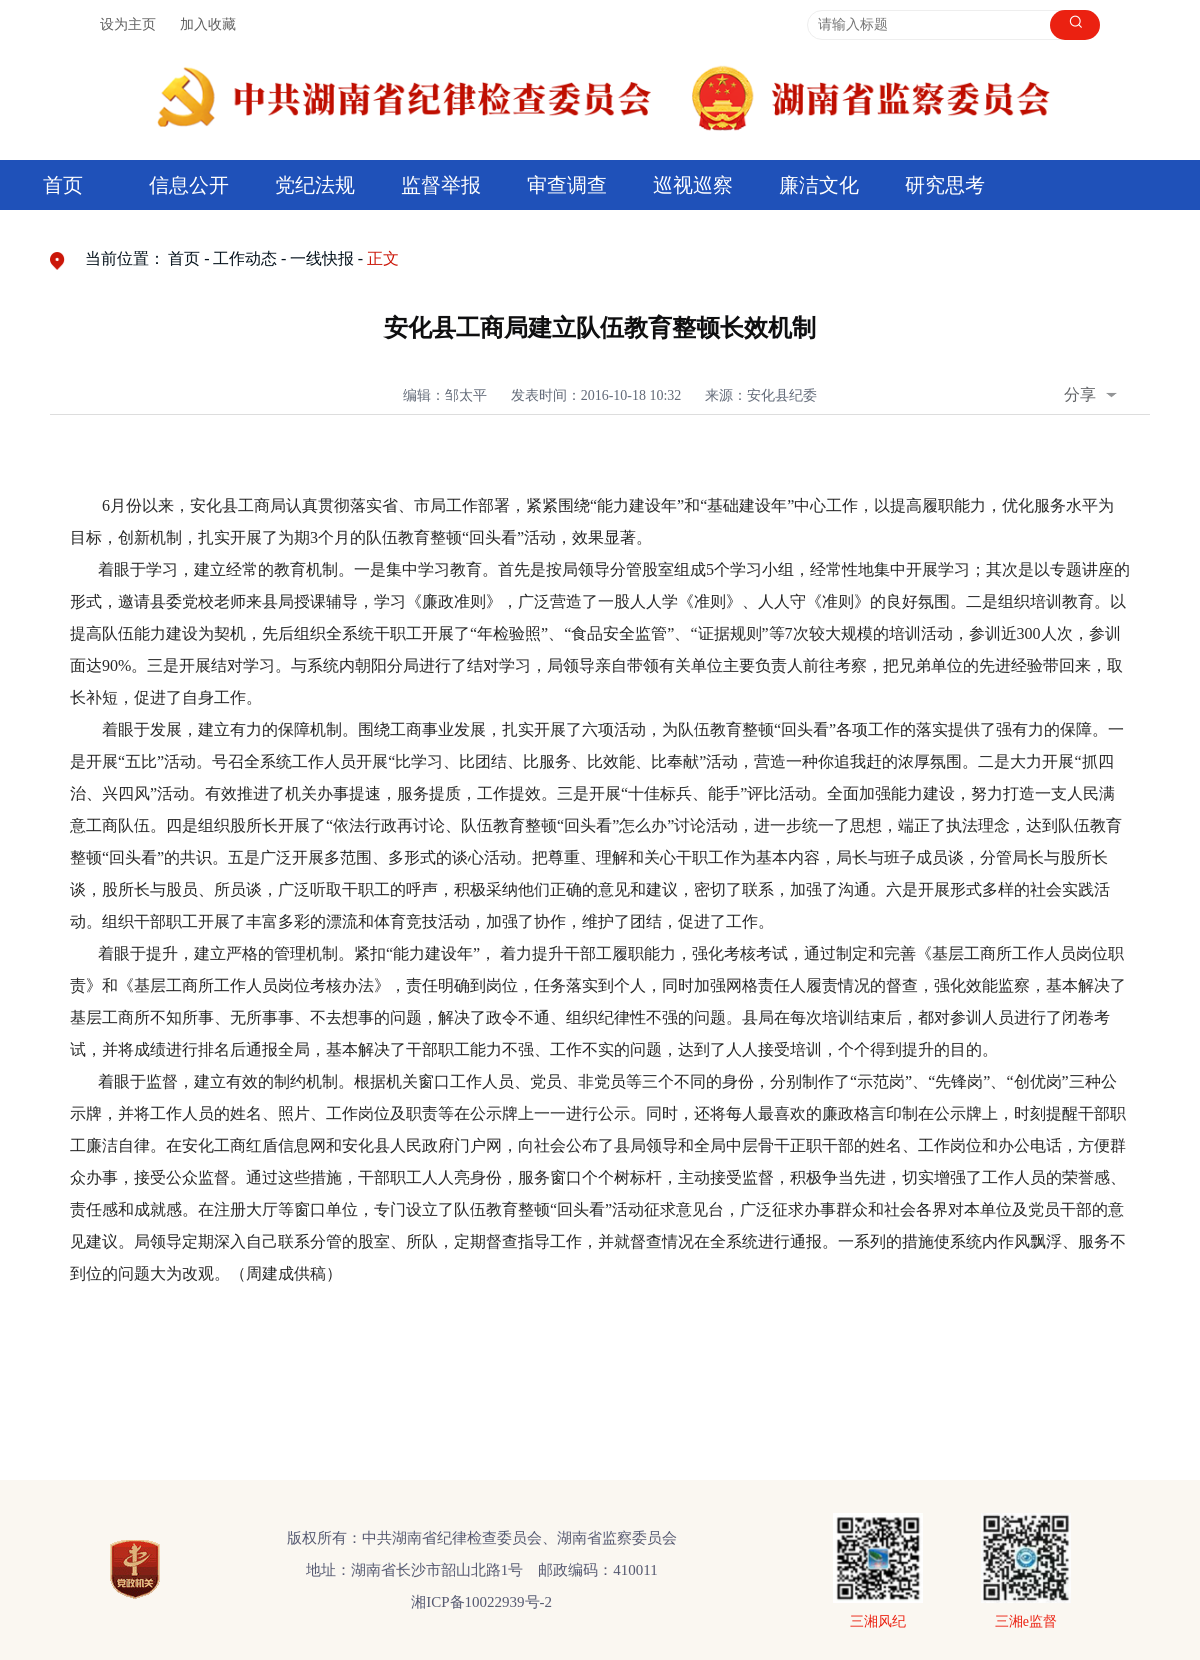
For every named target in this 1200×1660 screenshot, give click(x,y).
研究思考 (945, 185)
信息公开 (189, 185)
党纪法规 (315, 185)
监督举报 (441, 185)
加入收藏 (208, 24)
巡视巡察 (693, 185)
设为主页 (128, 24)
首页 (63, 185)
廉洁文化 (819, 185)
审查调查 (567, 185)
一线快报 (322, 258)
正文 (383, 258)
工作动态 (245, 258)
